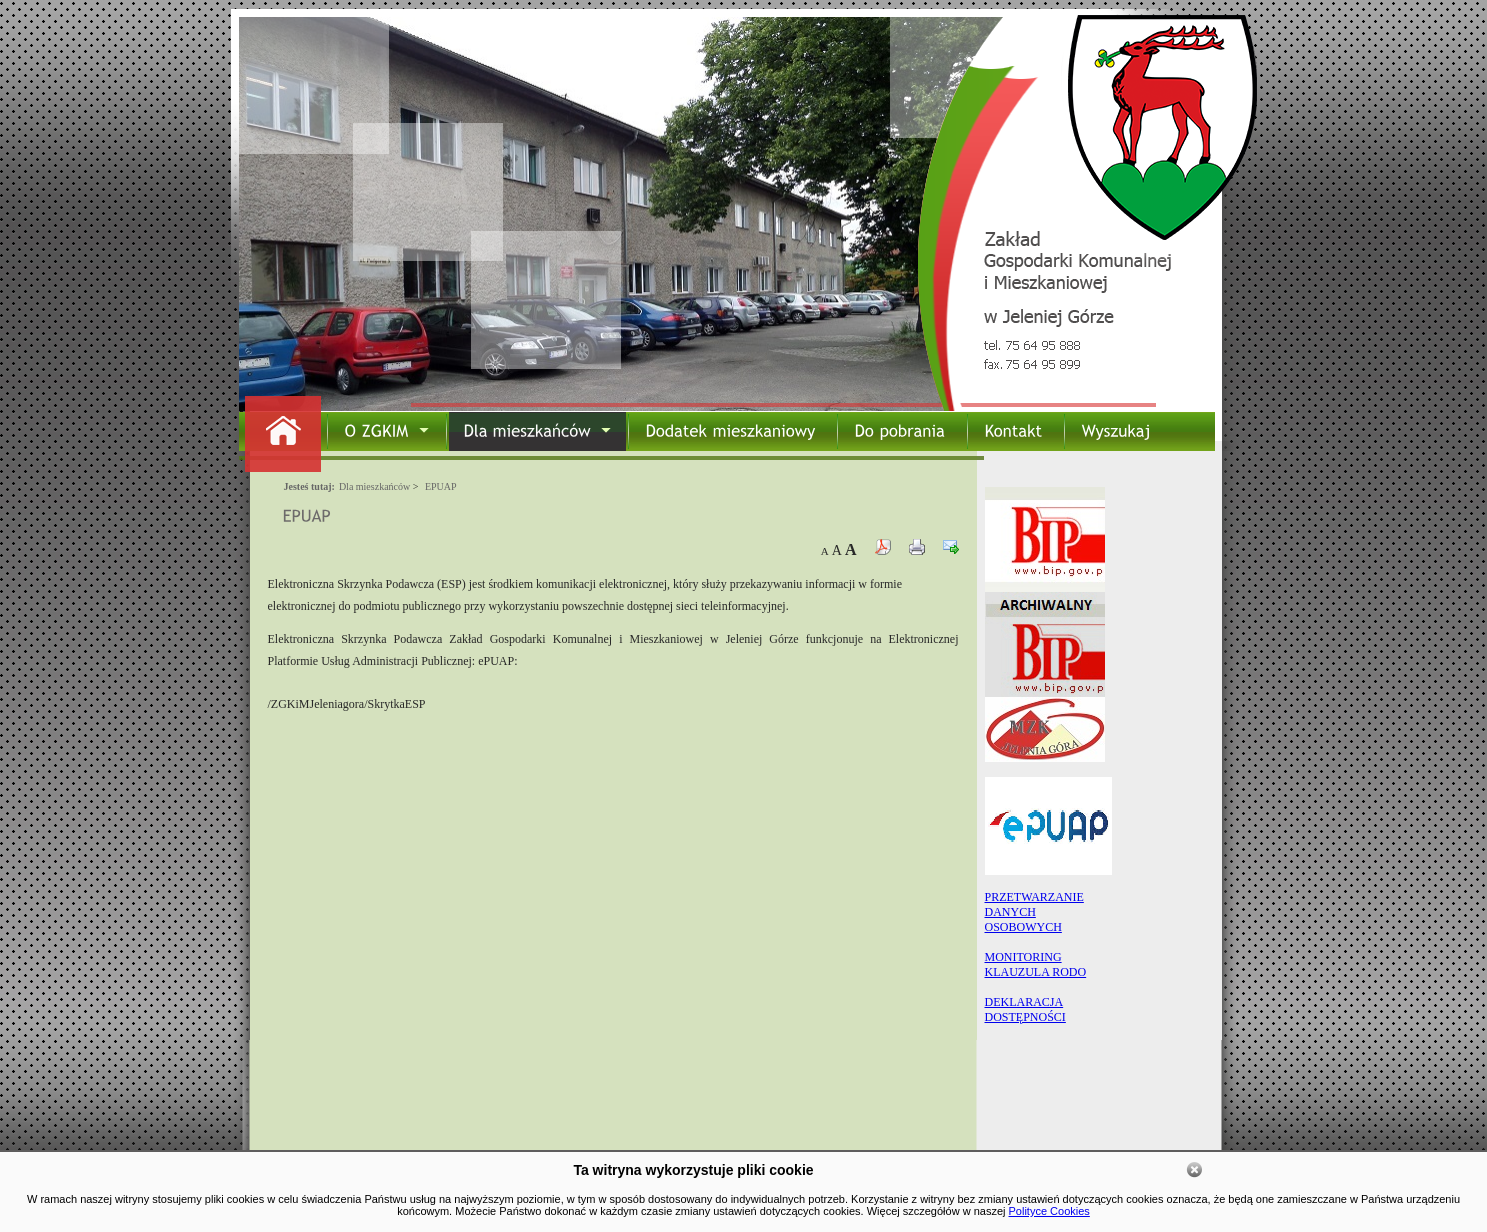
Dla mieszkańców (374, 486)
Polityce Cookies (1049, 1211)
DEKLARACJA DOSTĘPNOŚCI (1025, 1009)
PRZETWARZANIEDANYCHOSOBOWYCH (1034, 912)
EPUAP (441, 486)
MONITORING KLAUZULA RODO (1036, 964)
